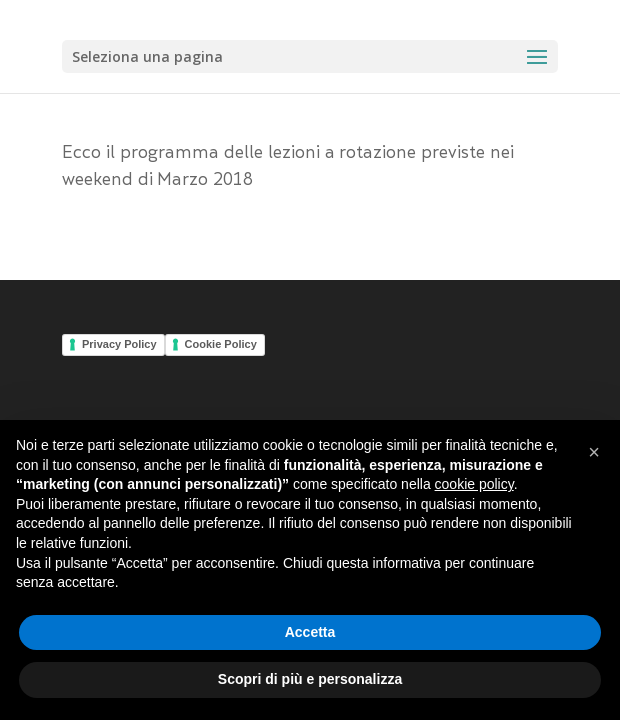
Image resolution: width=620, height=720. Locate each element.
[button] (594, 452)
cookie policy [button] (474, 484)
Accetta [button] (310, 632)
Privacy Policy (119, 344)
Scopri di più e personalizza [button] (310, 679)
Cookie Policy (221, 344)
